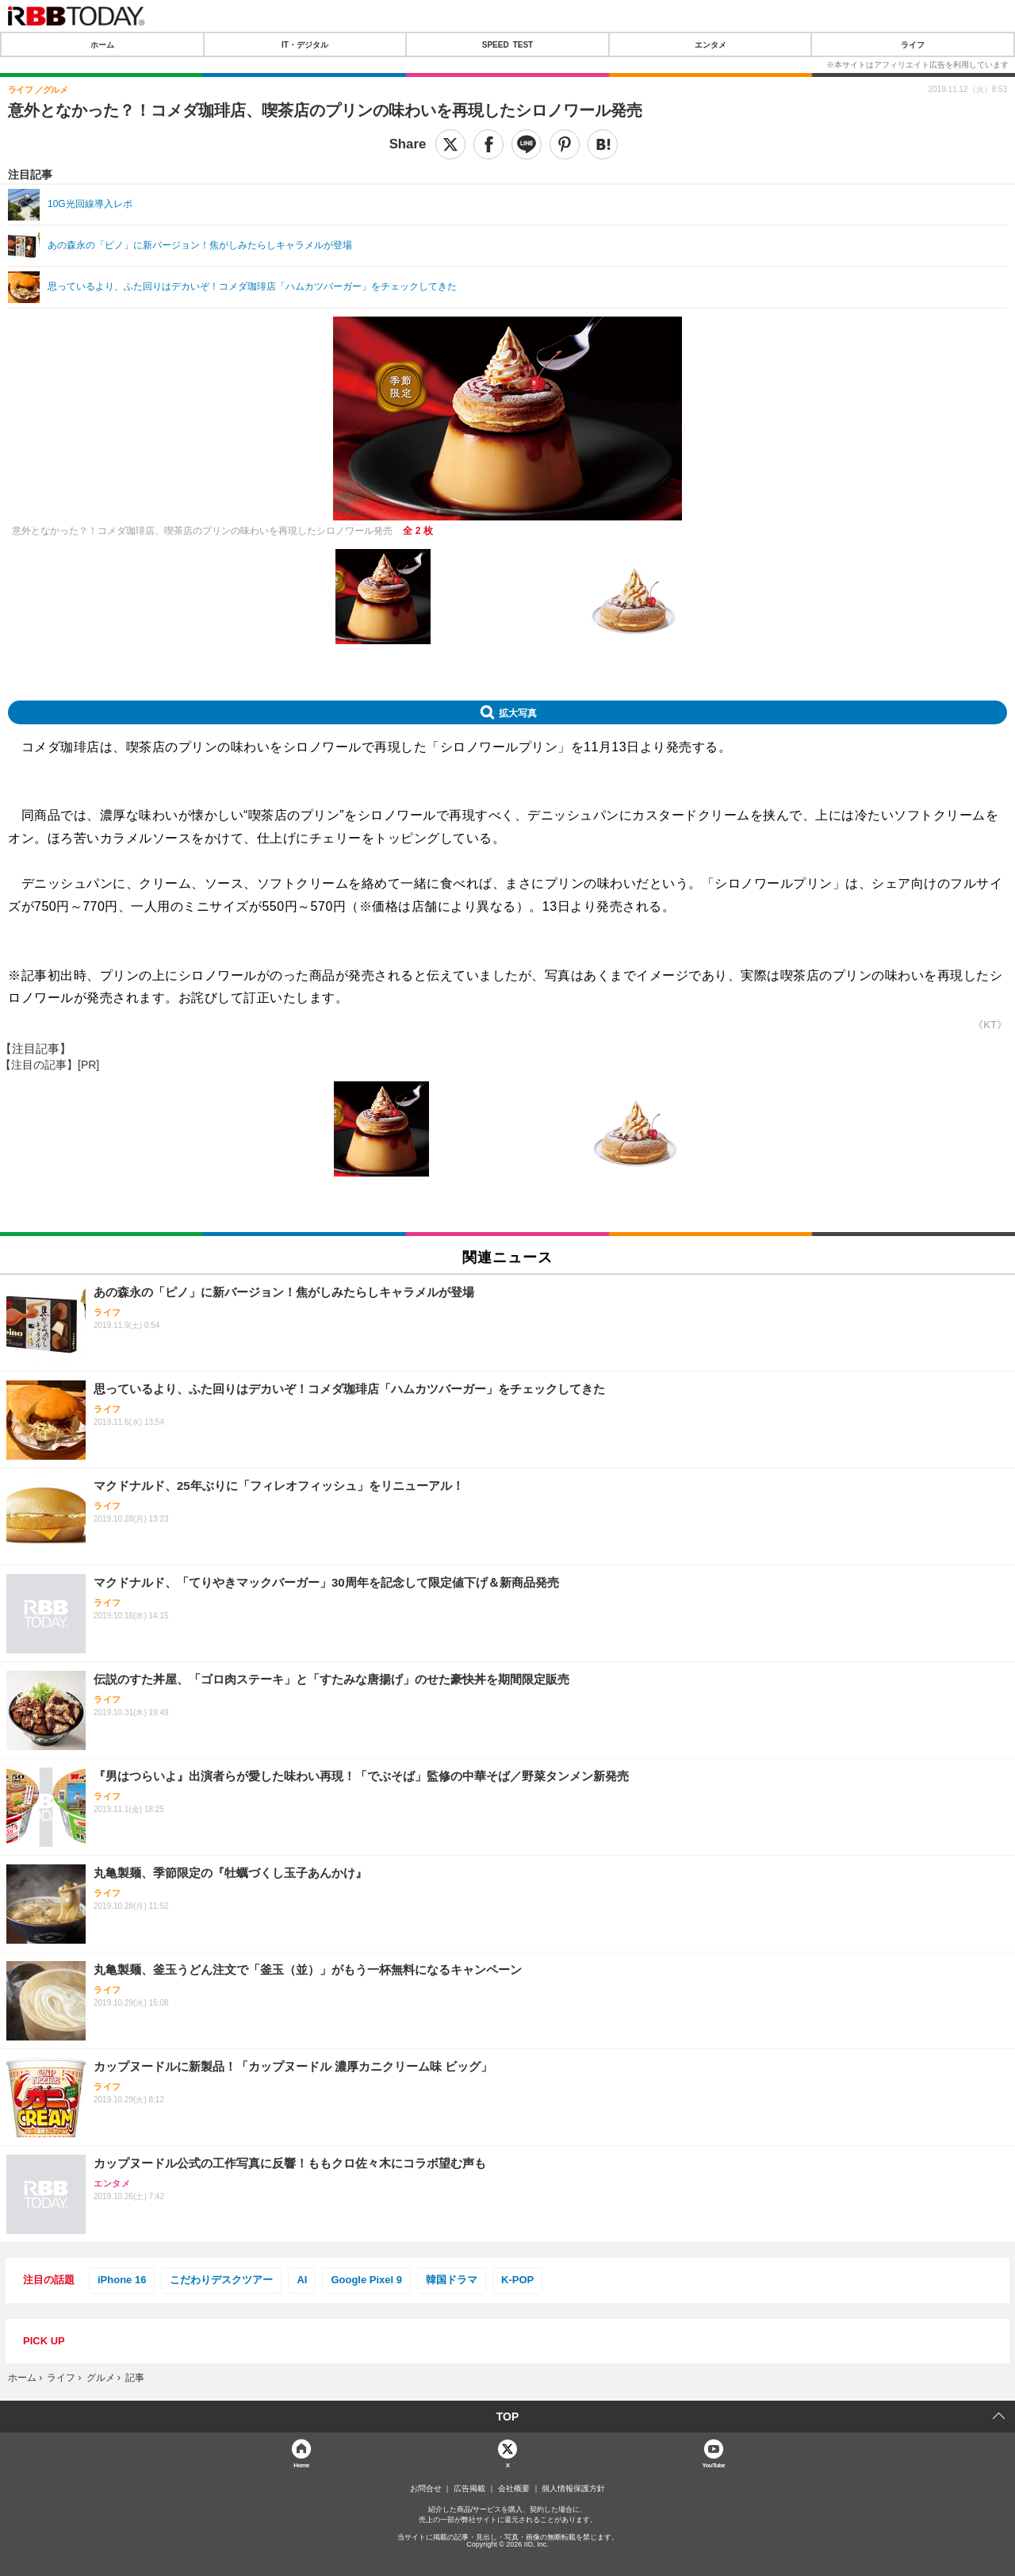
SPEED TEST (507, 44)
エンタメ (710, 44)
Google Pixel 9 (366, 2280)
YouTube (714, 2464)
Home (301, 2464)
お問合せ (426, 2489)
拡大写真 (518, 712)
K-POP (517, 2280)
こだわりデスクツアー (221, 2280)
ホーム (102, 44)
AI (302, 2280)
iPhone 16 (122, 2280)
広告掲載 (469, 2489)
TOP (507, 2416)
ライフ (913, 44)
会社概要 (514, 2489)
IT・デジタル (305, 44)
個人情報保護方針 (573, 2489)
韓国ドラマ (451, 2280)
